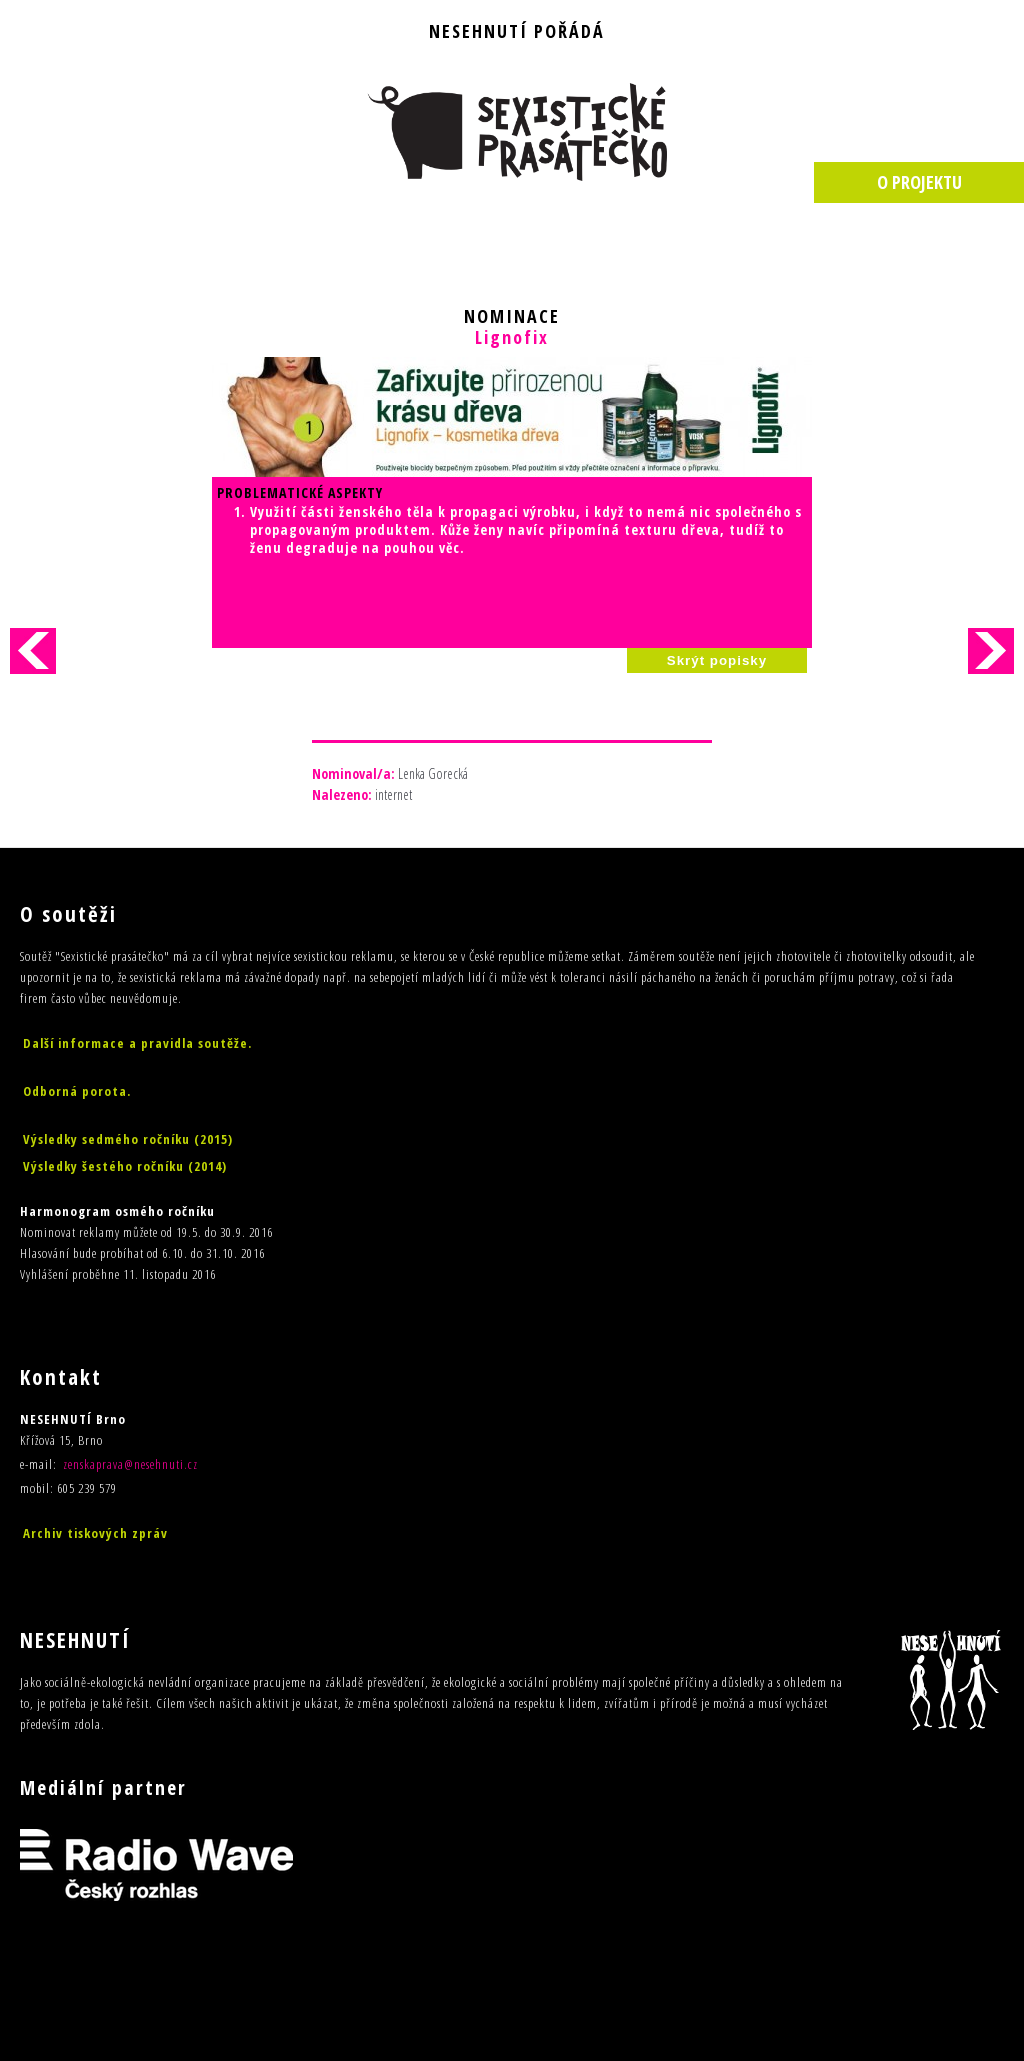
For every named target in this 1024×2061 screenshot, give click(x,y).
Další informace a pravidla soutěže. (137, 1043)
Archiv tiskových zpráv (95, 1533)
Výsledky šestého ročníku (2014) (125, 1166)
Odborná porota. (77, 1091)
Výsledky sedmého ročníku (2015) (128, 1139)
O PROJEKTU (919, 182)
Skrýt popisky (717, 660)
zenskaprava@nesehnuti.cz (130, 1464)
